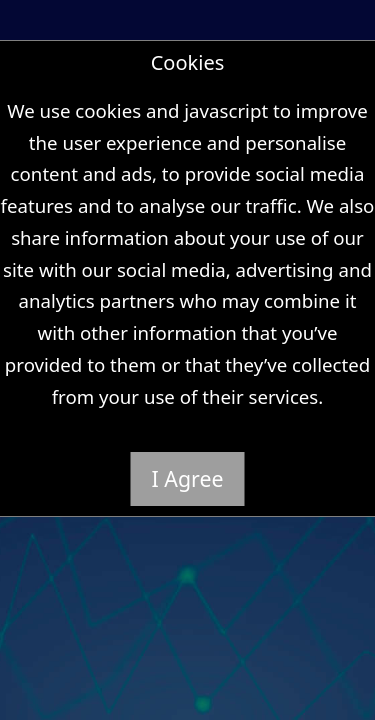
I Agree (188, 478)
